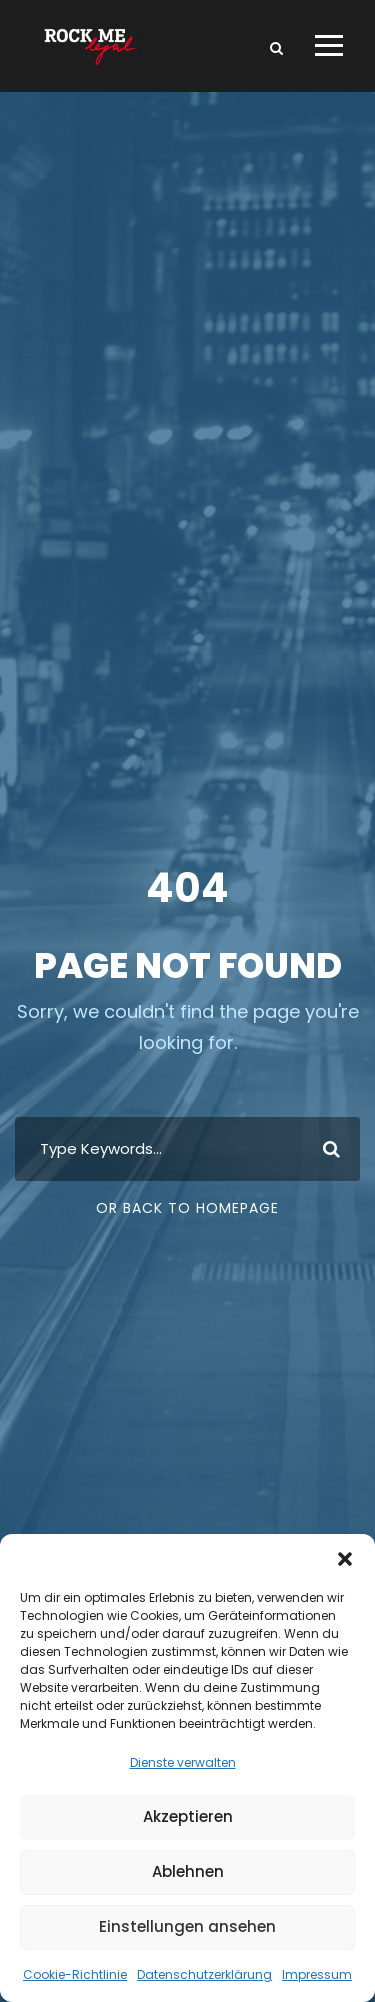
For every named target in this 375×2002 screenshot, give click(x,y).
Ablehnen (188, 1871)
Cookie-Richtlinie (75, 1974)
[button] (345, 1559)
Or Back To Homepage (187, 1208)
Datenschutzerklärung (204, 1974)
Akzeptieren (188, 1816)
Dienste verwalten (183, 1762)
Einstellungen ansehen (187, 1926)
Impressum (317, 1974)
